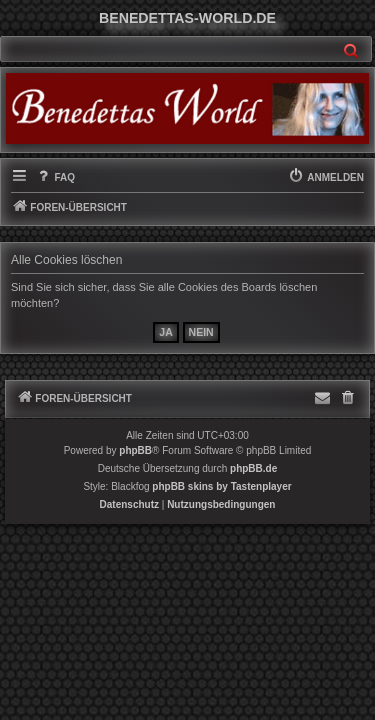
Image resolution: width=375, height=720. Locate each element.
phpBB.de (253, 468)
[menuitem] (55, 178)
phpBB (135, 450)
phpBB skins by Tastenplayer (221, 486)
